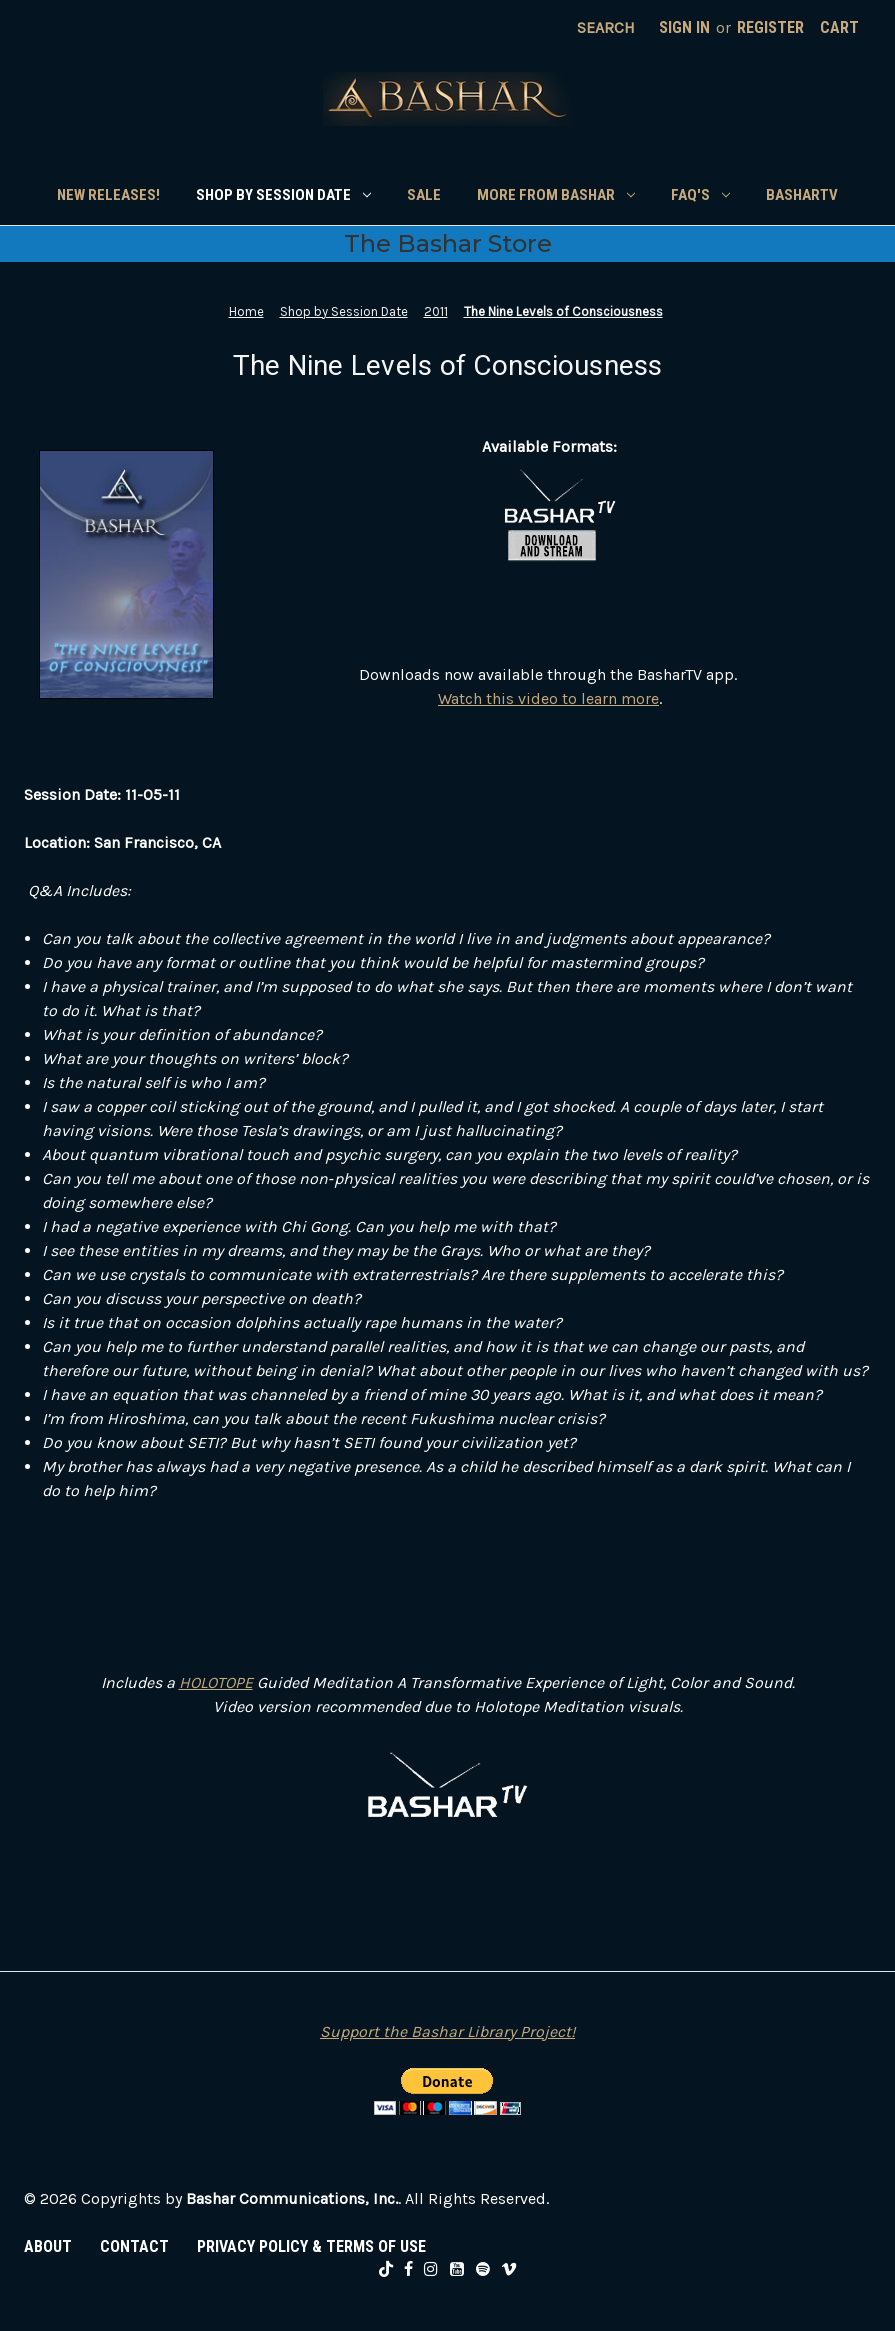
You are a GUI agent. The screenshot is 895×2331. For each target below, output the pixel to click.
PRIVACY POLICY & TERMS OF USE (311, 2246)
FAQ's (700, 195)
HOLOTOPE (216, 1682)
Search (606, 27)
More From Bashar (556, 195)
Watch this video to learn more (548, 698)
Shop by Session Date (283, 195)
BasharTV (802, 195)
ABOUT (48, 2246)
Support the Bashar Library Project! (447, 2031)
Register (770, 27)
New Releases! (108, 195)
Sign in (684, 27)
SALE (424, 195)
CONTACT (134, 2246)
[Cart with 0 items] (839, 28)
